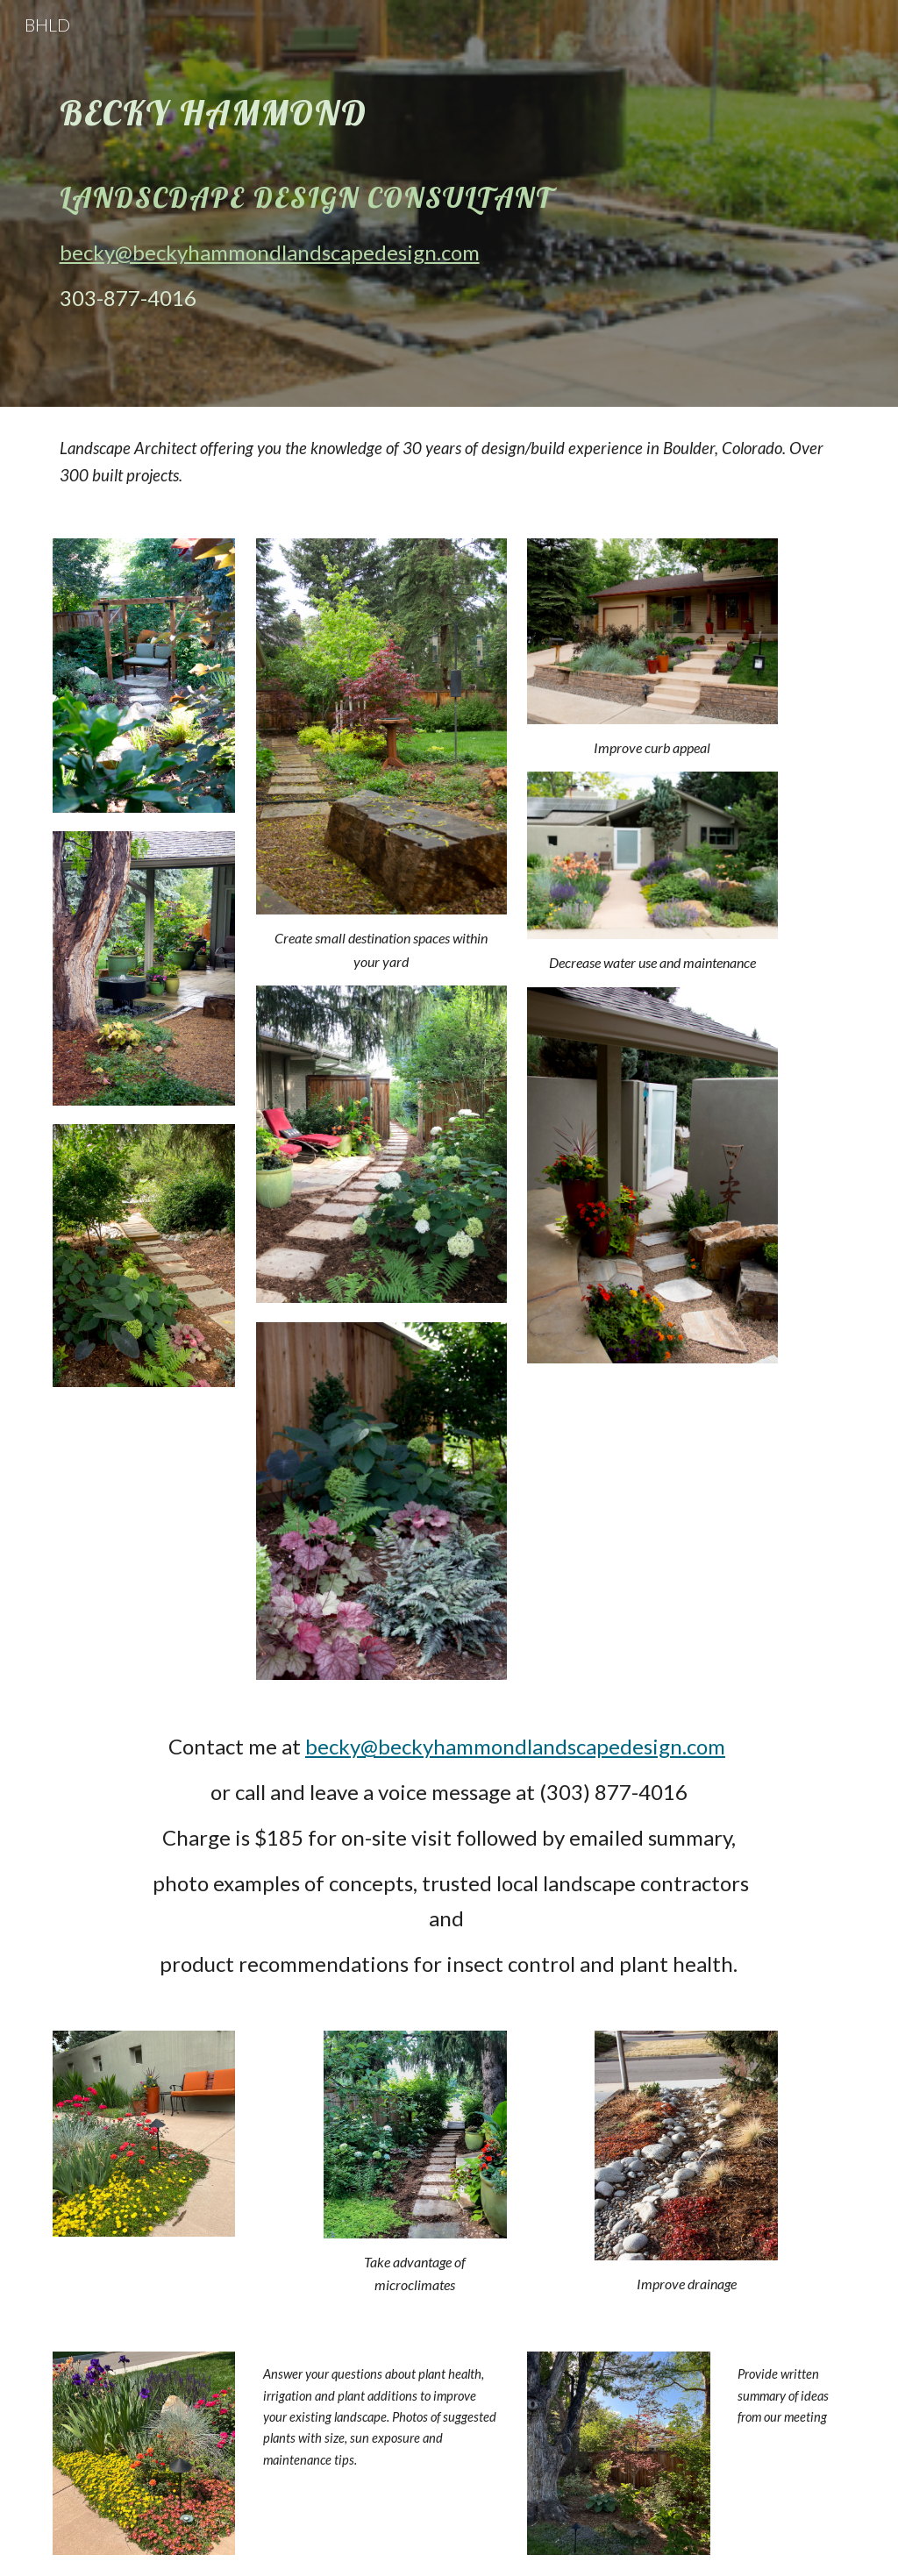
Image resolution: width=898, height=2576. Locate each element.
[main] (348, 203)
